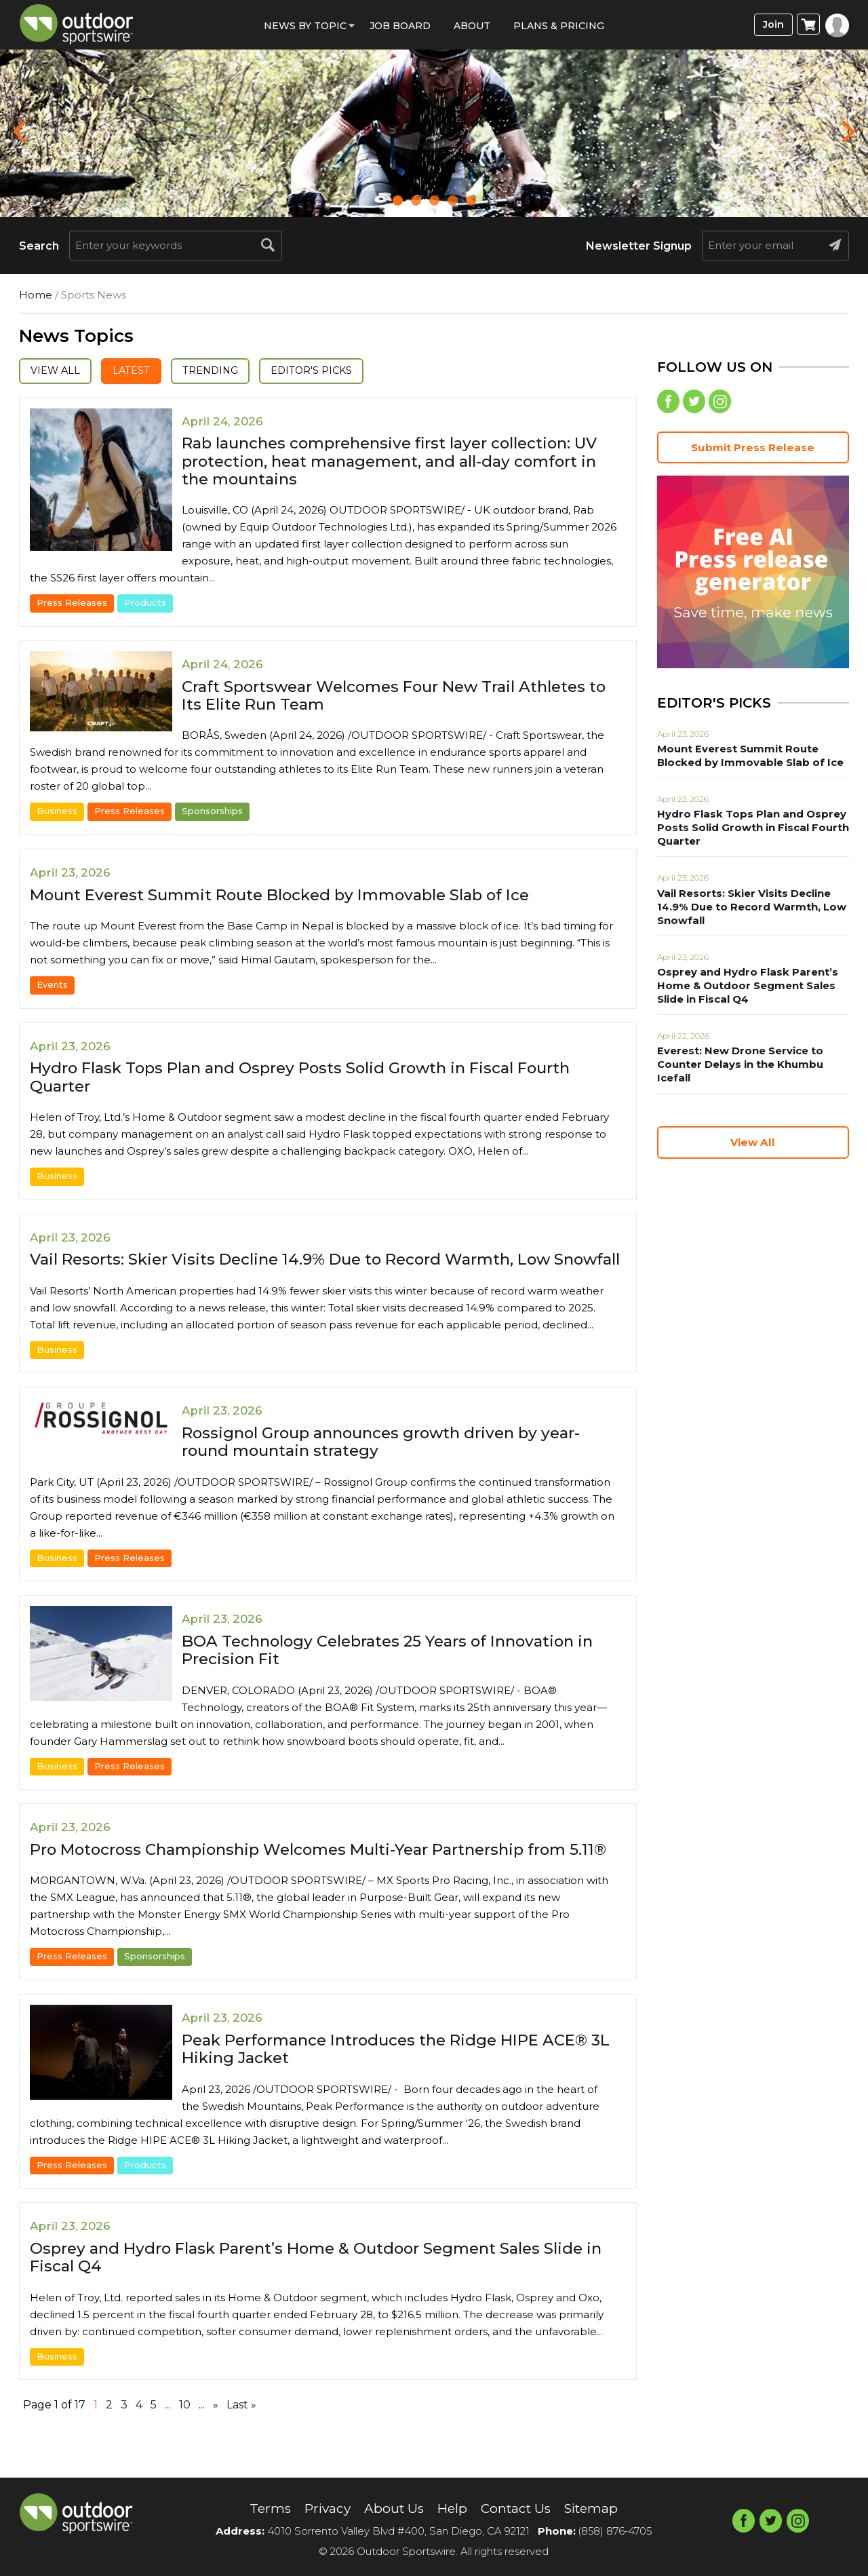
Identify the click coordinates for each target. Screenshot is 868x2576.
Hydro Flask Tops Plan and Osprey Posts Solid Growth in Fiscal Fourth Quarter (315, 1077)
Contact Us (518, 2509)
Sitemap (597, 2509)
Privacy (322, 2509)
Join (772, 24)
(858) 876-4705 (615, 2530)
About (472, 26)
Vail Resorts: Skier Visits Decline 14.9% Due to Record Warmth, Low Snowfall (305, 1269)
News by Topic (305, 26)
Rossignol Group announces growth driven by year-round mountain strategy (392, 1460)
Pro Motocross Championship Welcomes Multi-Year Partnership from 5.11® (315, 1877)
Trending (220, 371)
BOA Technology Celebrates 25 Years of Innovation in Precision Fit (399, 1668)
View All (57, 371)
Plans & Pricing (558, 26)
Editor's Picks (326, 371)
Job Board (400, 26)
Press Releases (72, 603)
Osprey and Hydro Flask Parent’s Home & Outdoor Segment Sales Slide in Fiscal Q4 (321, 2293)
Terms (262, 2509)
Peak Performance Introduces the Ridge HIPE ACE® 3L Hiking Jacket (398, 2085)
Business (57, 812)
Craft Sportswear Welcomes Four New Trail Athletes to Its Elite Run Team (396, 695)
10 (185, 2441)
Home (35, 294)
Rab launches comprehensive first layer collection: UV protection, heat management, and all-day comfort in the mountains (402, 462)
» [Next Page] (215, 2441)
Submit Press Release (752, 449)
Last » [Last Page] (241, 2441)
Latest (137, 371)
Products (145, 603)
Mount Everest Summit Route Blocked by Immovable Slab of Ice (294, 895)
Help (451, 2509)
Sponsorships (212, 812)
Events (52, 985)
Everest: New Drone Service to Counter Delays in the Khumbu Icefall (737, 1065)
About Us (391, 2509)
